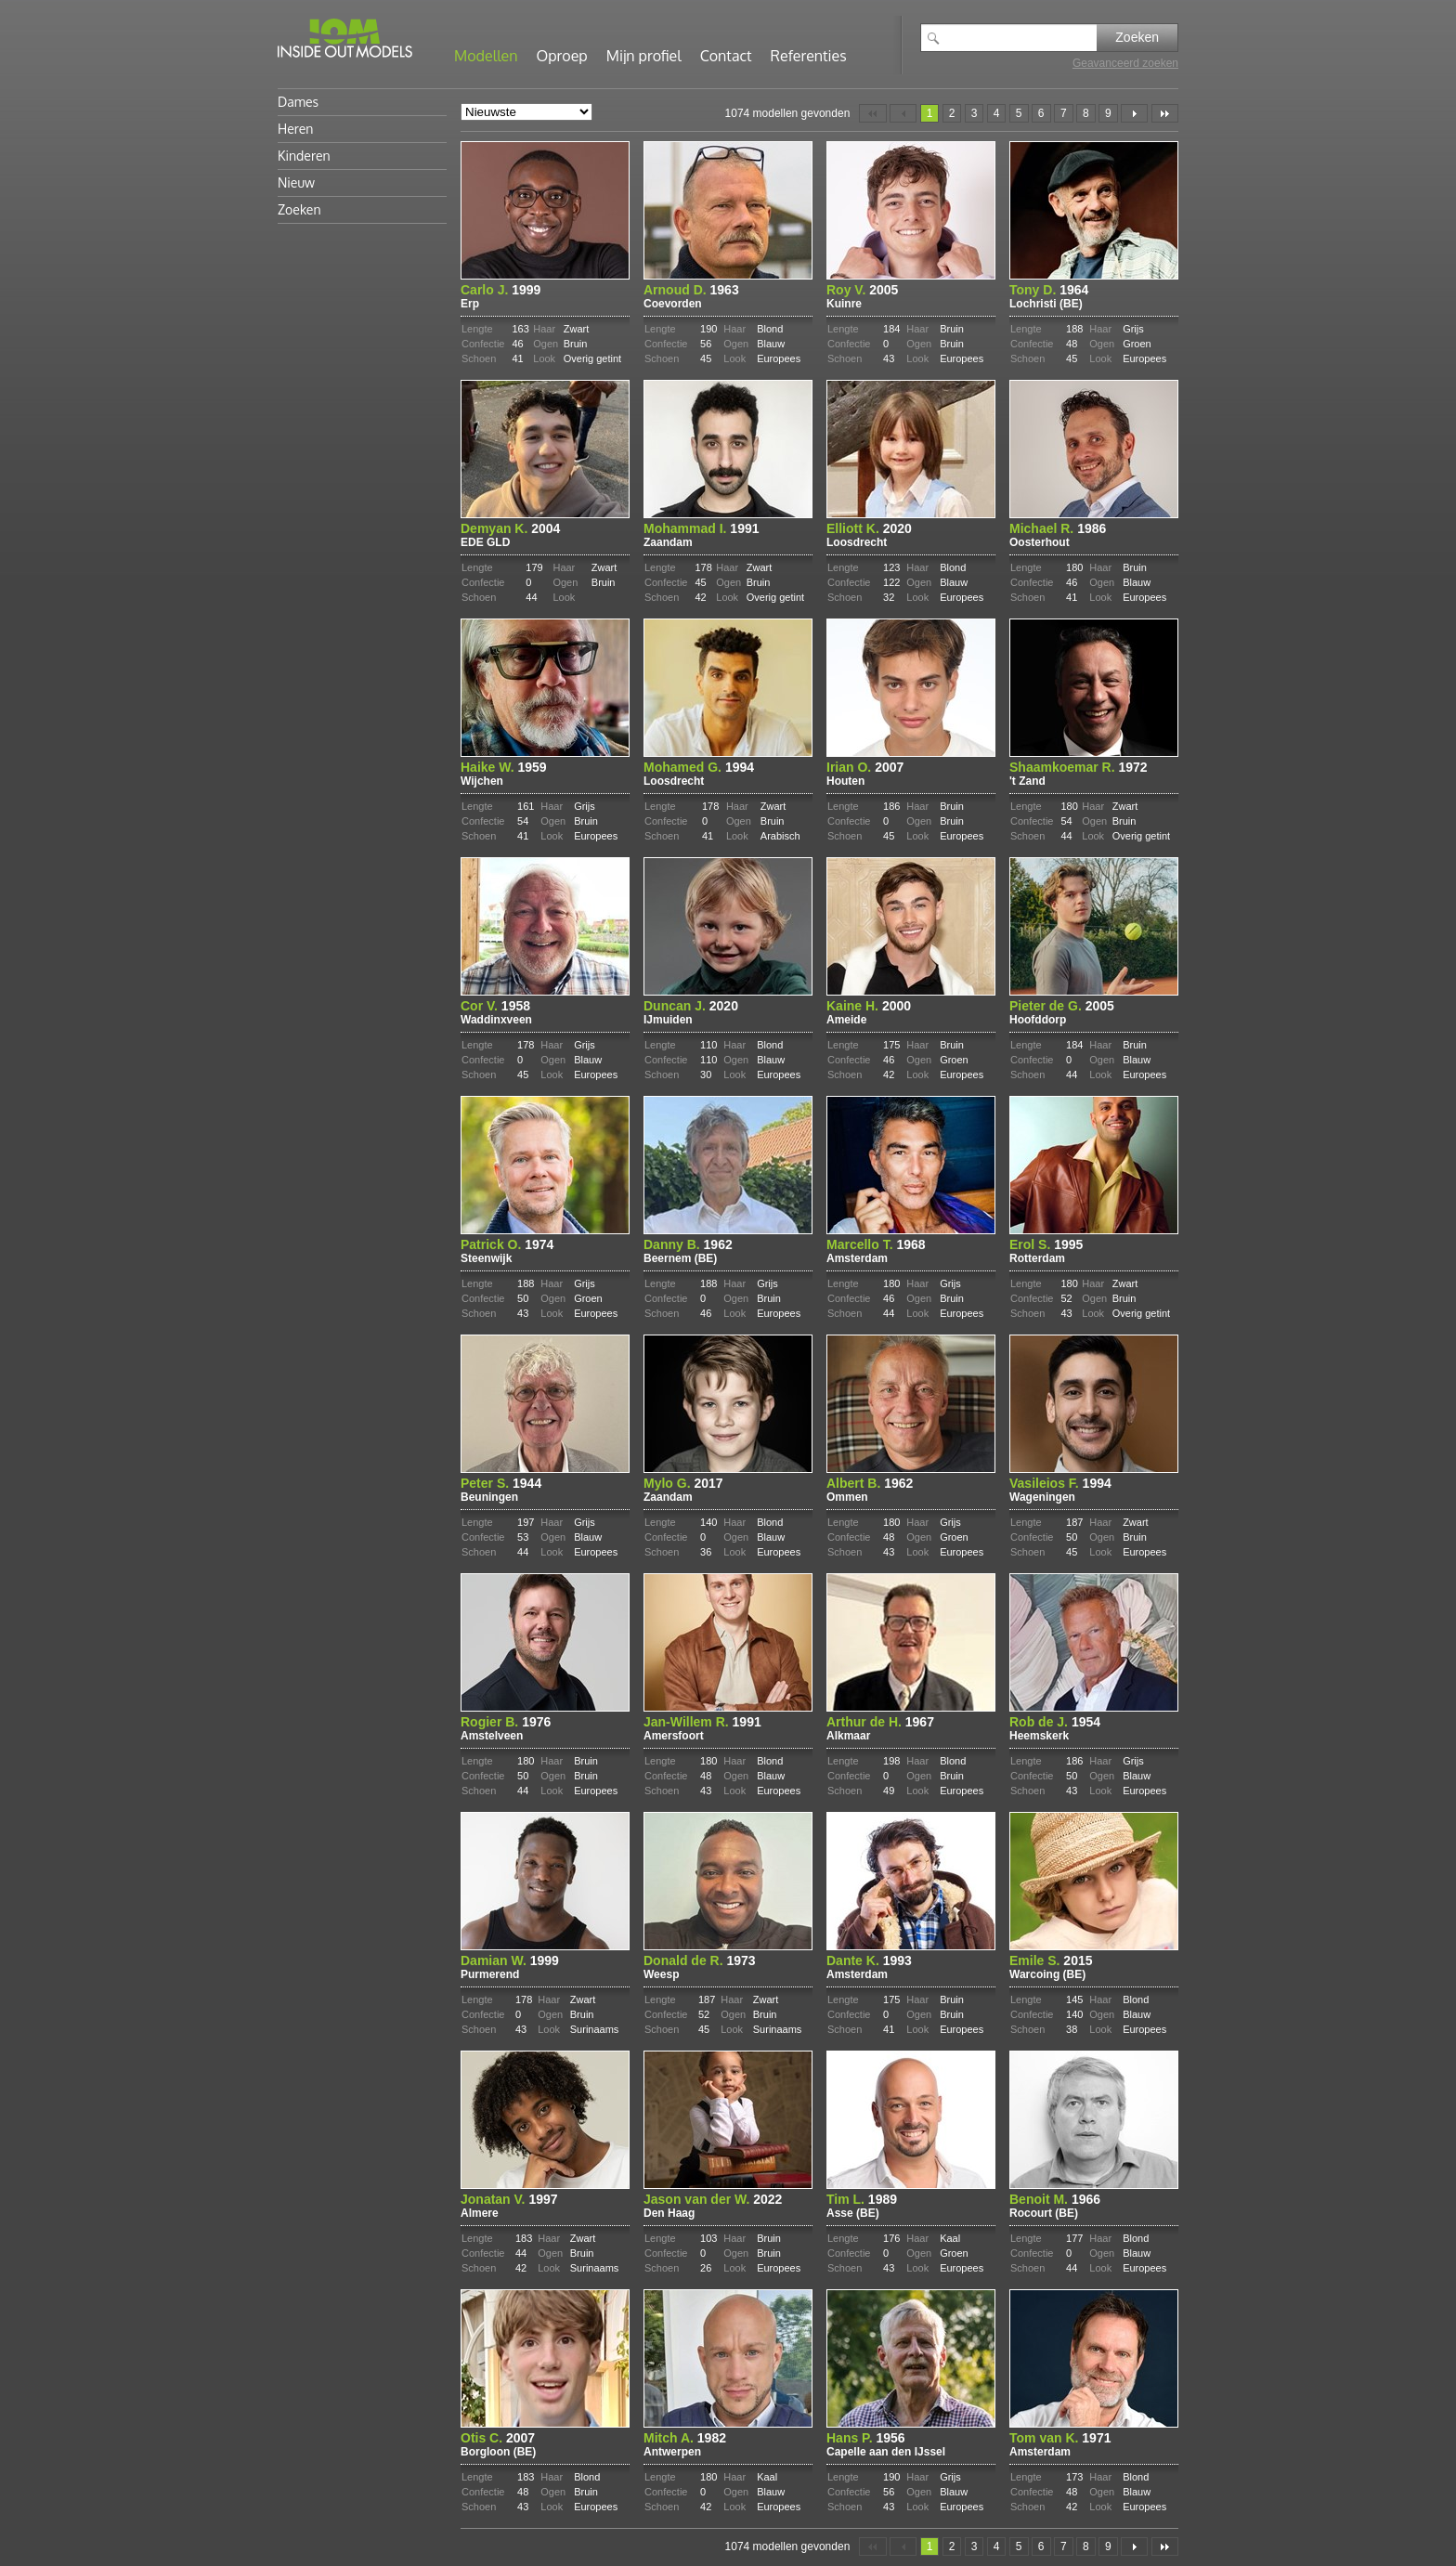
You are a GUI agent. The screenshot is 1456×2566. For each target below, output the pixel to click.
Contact (726, 55)
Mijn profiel (644, 55)
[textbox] (1022, 37)
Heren (295, 129)
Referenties (809, 55)
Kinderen (304, 155)
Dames (298, 102)
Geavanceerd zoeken (1125, 63)
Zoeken (1137, 37)
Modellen (486, 55)
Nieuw (296, 182)
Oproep (562, 55)
